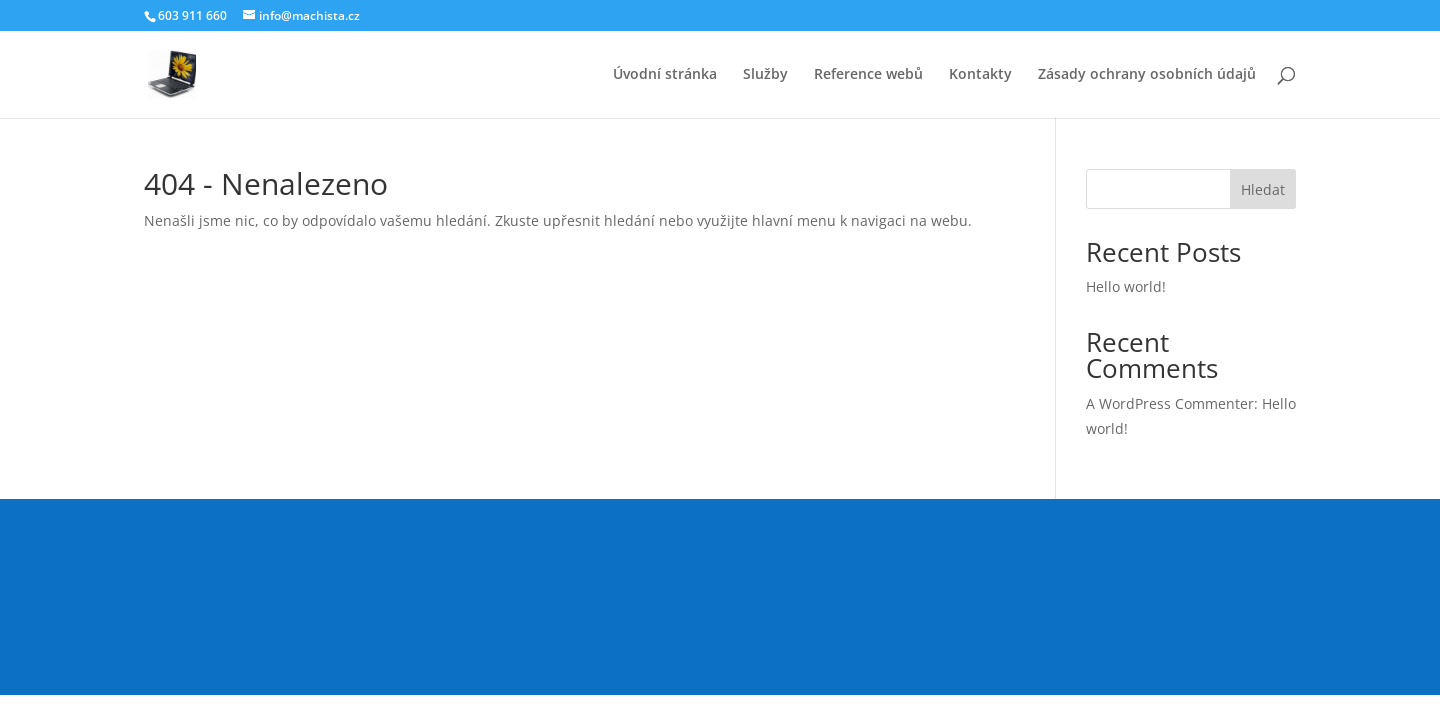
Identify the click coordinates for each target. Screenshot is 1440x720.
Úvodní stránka (665, 75)
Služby (765, 75)
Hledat (1263, 189)
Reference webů (868, 75)
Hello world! (1126, 286)
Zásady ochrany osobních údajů (1147, 75)
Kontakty (980, 75)
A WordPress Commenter (1170, 403)
